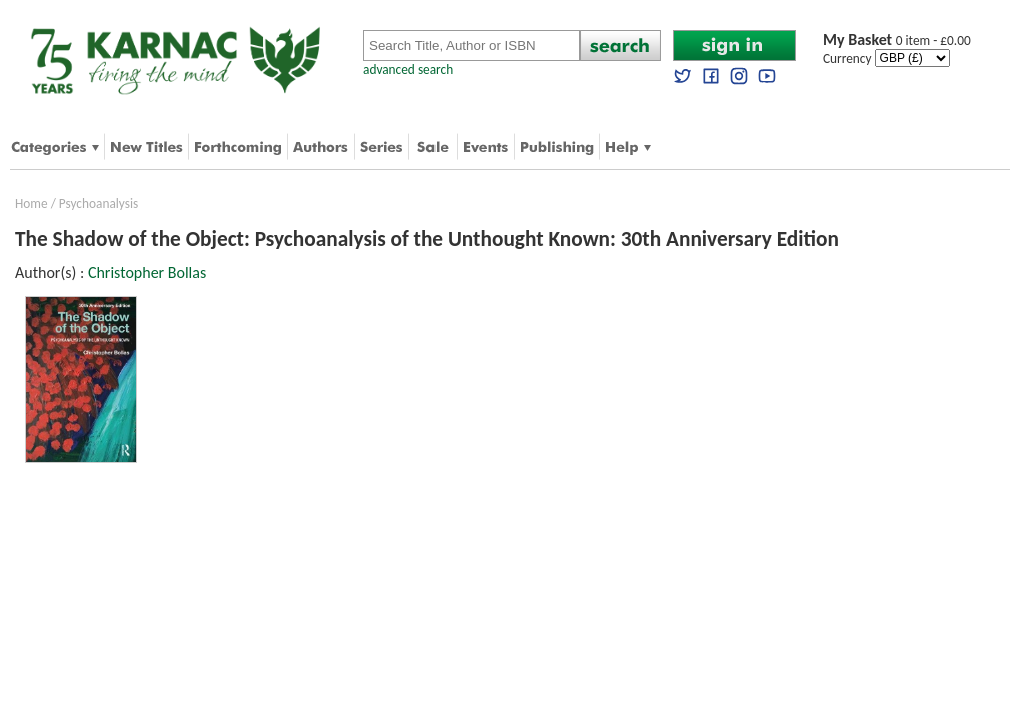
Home (31, 203)
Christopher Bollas (147, 272)
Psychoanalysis (98, 203)
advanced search (408, 69)
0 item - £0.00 (897, 40)
